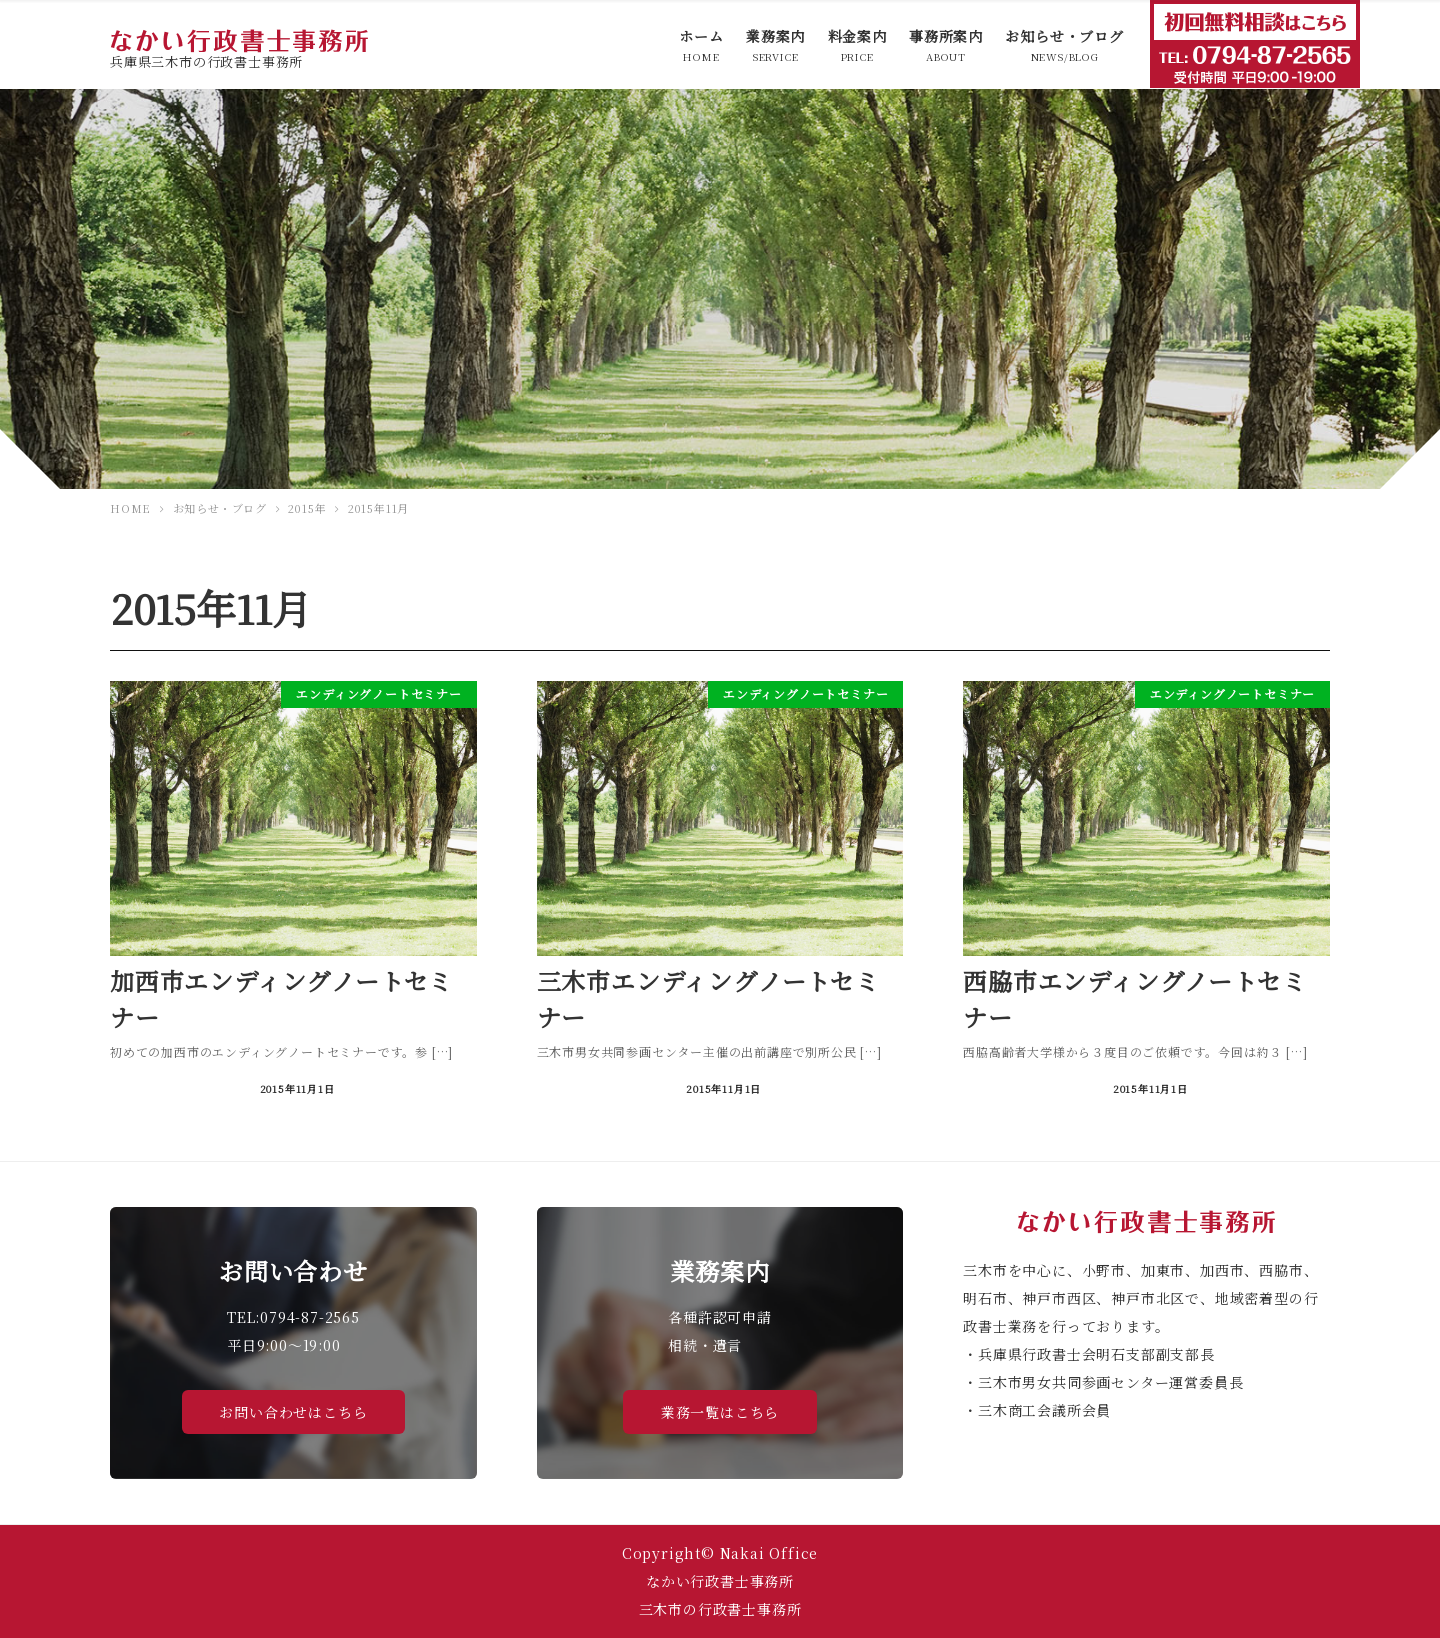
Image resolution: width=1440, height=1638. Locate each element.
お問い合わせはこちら (293, 1412)
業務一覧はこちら (720, 1412)
